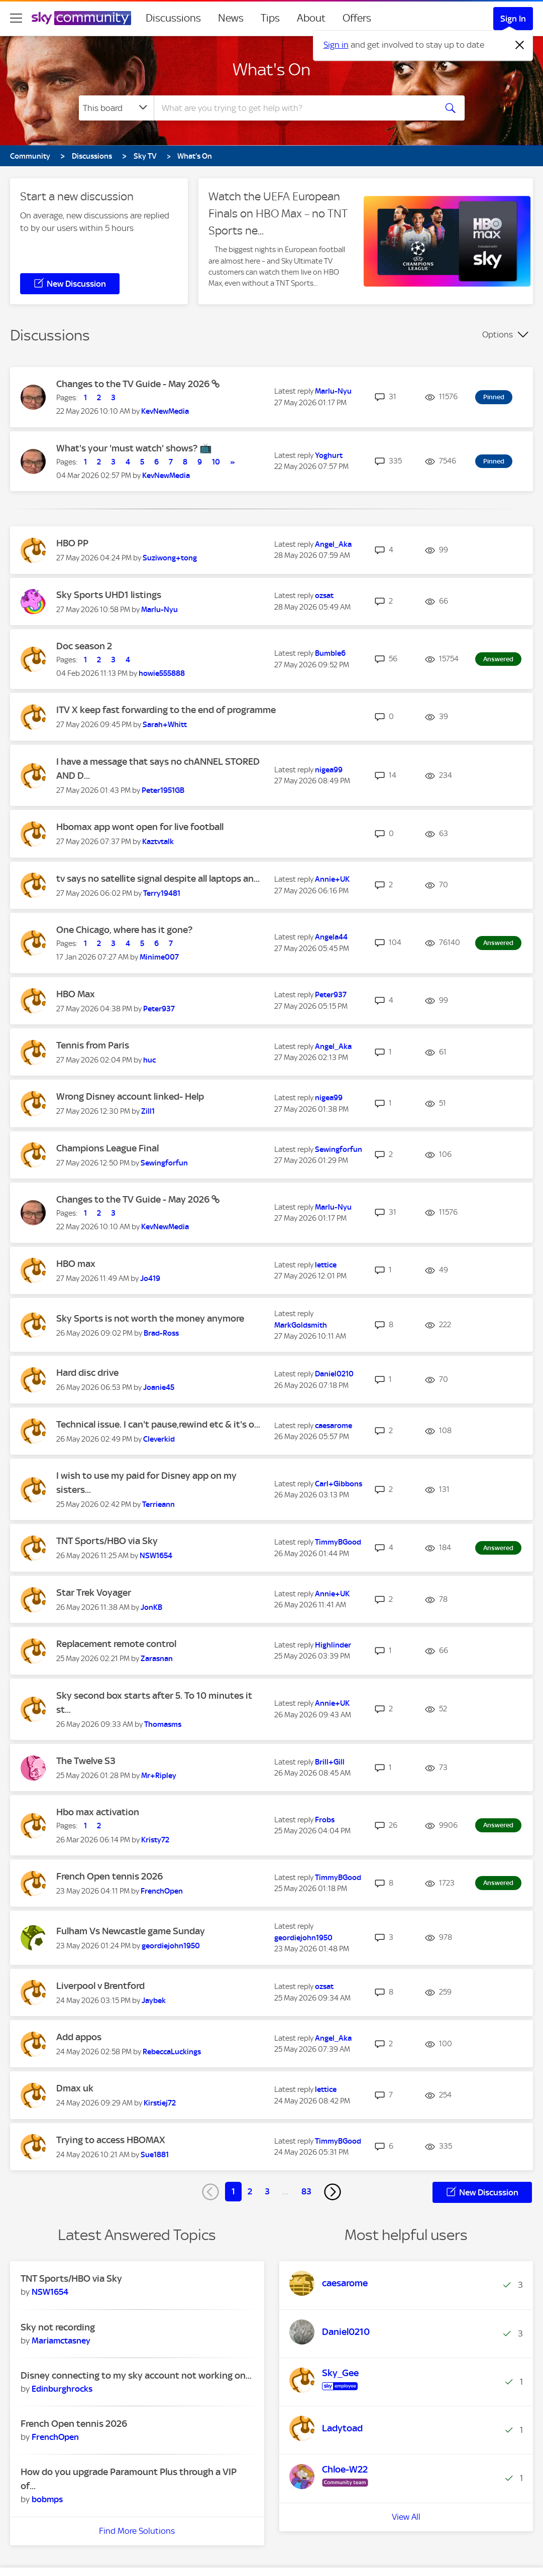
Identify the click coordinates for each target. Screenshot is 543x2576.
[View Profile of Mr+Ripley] (158, 1775)
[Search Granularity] (116, 108)
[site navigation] (16, 18)
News (231, 18)
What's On (271, 69)
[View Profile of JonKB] (151, 1607)
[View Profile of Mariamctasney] (61, 2340)
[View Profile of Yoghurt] (329, 455)
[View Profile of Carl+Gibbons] (338, 1483)
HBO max (75, 1263)
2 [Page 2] (250, 2191)
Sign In (513, 19)
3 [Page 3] (267, 2191)
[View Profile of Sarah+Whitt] (165, 724)
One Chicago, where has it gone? (124, 929)
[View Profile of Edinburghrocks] (62, 2389)
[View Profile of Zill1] (148, 1111)
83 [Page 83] (306, 2191)
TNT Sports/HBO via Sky (107, 1541)
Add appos (78, 2037)
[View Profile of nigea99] (329, 769)
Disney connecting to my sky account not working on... (136, 2375)
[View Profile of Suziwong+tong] (170, 557)
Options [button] (497, 334)
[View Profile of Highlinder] (333, 1645)
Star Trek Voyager (93, 1592)
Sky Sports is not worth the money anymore (150, 1318)
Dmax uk (74, 2088)
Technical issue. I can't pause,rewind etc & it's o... (158, 1424)
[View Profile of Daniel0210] (334, 1373)
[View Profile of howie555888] (162, 673)
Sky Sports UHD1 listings (108, 595)
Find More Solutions (137, 2531)
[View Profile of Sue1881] (155, 2154)
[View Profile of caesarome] (333, 1425)
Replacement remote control (116, 1644)
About (311, 18)
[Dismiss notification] (520, 45)
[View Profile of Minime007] (159, 957)
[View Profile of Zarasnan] (157, 1658)
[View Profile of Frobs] (325, 1819)
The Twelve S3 (86, 1761)
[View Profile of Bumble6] (330, 653)
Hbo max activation (97, 1812)
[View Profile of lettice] (326, 1264)
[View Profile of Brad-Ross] (161, 1333)
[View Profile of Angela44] (331, 937)
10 (216, 461)
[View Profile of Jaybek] (154, 2000)
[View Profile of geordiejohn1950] (171, 1945)
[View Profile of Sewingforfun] (164, 1162)
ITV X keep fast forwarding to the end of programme (166, 710)
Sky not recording (58, 2327)
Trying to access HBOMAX (110, 2140)
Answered (498, 659)
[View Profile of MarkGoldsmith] (300, 1325)
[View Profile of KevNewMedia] (165, 411)
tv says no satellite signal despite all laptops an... (158, 878)
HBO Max (75, 994)
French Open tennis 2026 (109, 1876)
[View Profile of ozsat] (324, 595)
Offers (357, 18)
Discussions (173, 18)
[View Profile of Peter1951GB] (163, 790)
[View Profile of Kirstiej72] (160, 2102)
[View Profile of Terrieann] (158, 1504)
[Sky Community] (81, 18)
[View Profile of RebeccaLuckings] (172, 2051)
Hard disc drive (87, 1372)
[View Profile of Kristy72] (155, 1839)
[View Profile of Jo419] (150, 1278)
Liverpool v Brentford (100, 1986)
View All (406, 2545)
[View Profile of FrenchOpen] (162, 1891)
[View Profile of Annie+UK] (332, 879)
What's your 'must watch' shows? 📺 (134, 448)
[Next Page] (332, 2192)
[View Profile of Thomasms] (162, 1724)
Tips (270, 18)
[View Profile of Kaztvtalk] (158, 841)
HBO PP (72, 543)
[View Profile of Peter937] (159, 1008)
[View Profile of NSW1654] (156, 1555)
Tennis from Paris (92, 1045)
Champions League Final (107, 1148)
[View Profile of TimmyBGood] (338, 1542)
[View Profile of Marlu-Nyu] (333, 391)
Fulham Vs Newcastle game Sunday (130, 1931)
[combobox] (293, 108)
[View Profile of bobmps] (47, 2499)
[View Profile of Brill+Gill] (330, 1762)
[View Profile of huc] (149, 1060)
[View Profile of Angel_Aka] (333, 544)
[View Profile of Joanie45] (158, 1387)
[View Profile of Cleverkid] (159, 1439)
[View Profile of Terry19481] (161, 893)
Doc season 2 (84, 646)
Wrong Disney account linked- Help (130, 1096)
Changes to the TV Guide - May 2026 (133, 384)
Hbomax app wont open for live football (140, 827)
